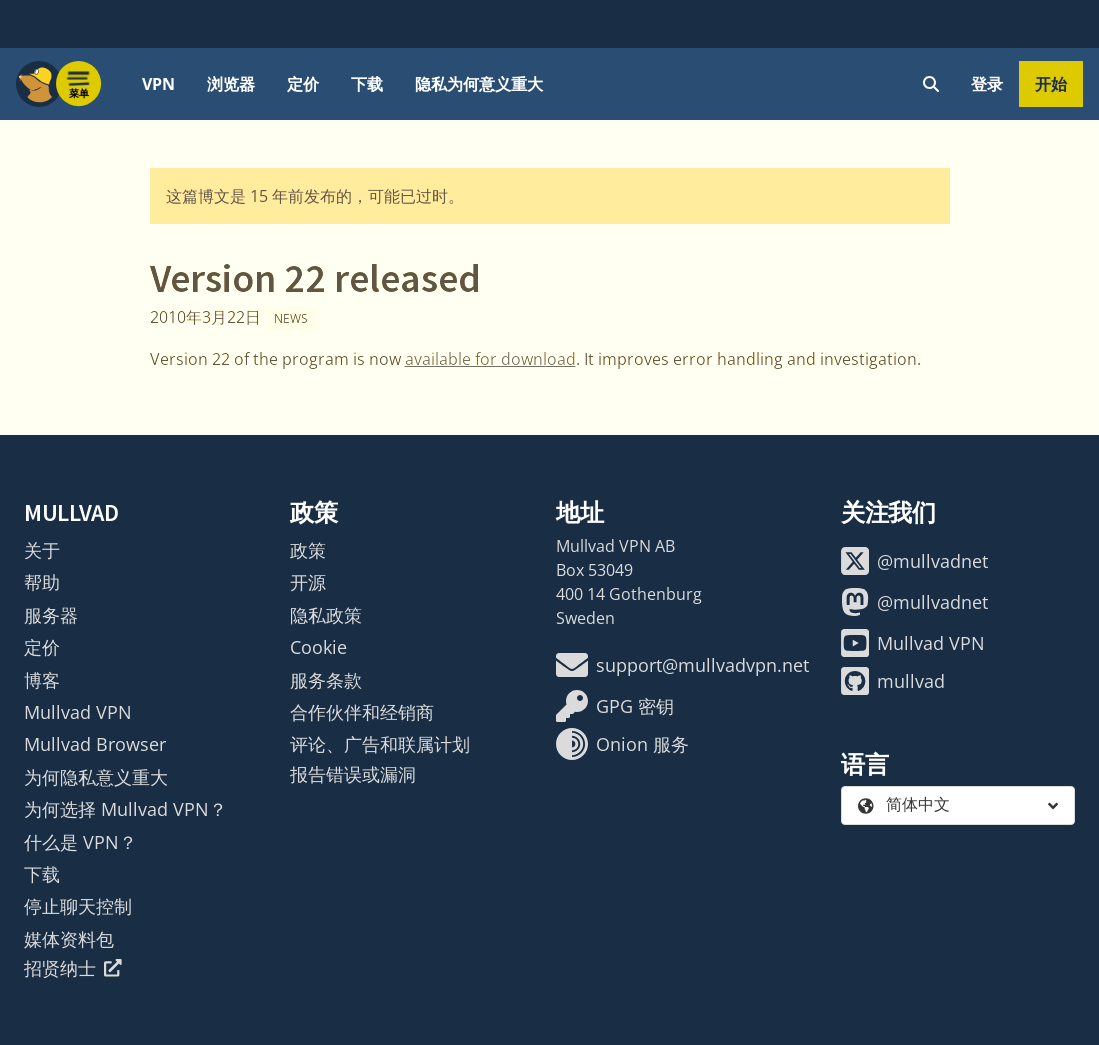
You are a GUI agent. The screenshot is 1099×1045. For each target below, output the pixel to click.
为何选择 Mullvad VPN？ (125, 809)
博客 (42, 680)
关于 (42, 550)
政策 (308, 550)
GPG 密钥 (615, 706)
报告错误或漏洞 (353, 774)
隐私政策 (326, 615)
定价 (303, 84)
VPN (158, 84)
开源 (308, 582)
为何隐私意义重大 (96, 777)
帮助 (42, 582)
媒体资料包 (69, 939)
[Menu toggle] (79, 84)
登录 (987, 84)
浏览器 (231, 84)
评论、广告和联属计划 (380, 744)
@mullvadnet (914, 561)
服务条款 (326, 680)
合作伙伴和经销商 (362, 712)
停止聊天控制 (78, 906)
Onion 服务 (622, 744)
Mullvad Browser (95, 744)
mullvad (893, 681)
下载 (367, 84)
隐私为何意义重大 (479, 84)
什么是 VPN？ (80, 842)
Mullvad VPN (78, 712)
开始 (1051, 84)
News (291, 318)
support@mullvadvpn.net (682, 665)
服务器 (51, 615)
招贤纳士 (73, 968)
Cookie (318, 647)
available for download (490, 359)
